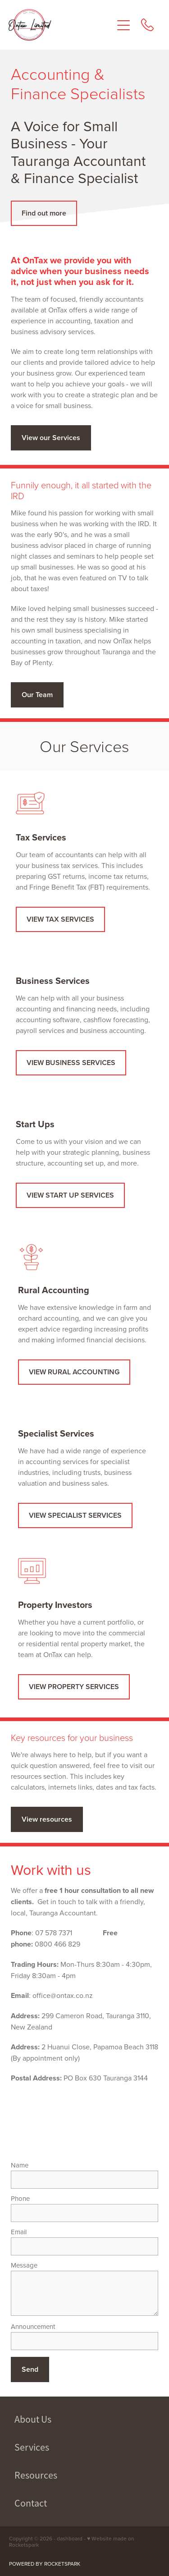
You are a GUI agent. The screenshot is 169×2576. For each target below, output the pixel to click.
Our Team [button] (37, 694)
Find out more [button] (44, 213)
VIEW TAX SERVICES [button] (60, 919)
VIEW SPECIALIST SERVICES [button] (75, 1515)
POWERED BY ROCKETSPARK (44, 2563)
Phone (20, 2198)
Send (30, 2369)
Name (19, 2165)
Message (24, 2265)
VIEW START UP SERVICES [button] (70, 1195)
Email (19, 2231)
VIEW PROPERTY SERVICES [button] (74, 1686)
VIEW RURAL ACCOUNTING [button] (74, 1372)
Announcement (33, 2326)
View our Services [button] (51, 437)
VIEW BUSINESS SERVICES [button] (71, 1062)
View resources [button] (47, 1819)
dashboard (69, 2538)
